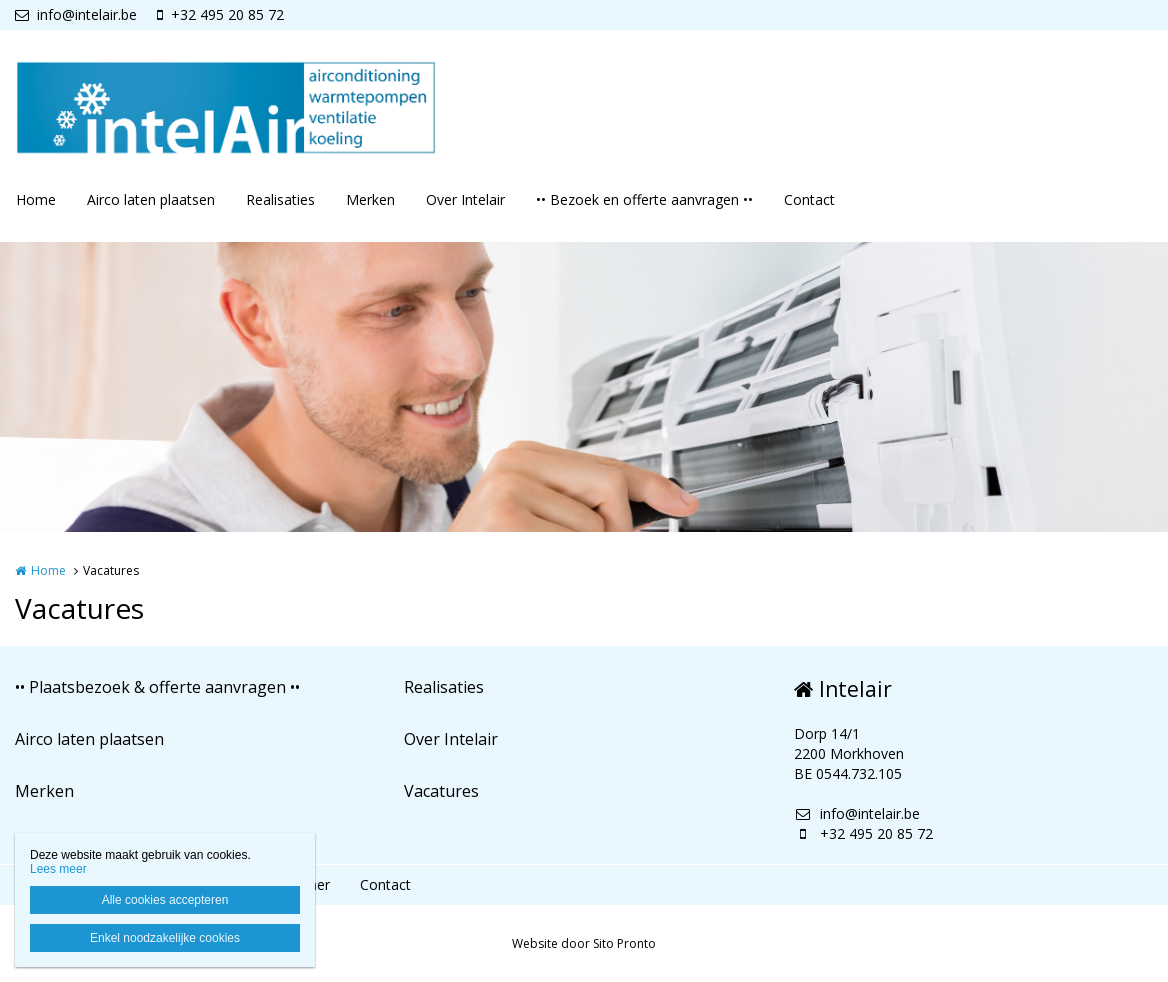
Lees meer (58, 869)
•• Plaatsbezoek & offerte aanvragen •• (157, 687)
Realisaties (280, 199)
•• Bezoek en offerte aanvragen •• (644, 199)
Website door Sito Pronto (584, 943)
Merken (370, 199)
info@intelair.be (76, 14)
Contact (809, 199)
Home (36, 199)
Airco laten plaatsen (151, 199)
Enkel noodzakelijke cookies (165, 938)
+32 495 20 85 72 (220, 14)
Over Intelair (465, 199)
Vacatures (441, 791)
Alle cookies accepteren (165, 900)
